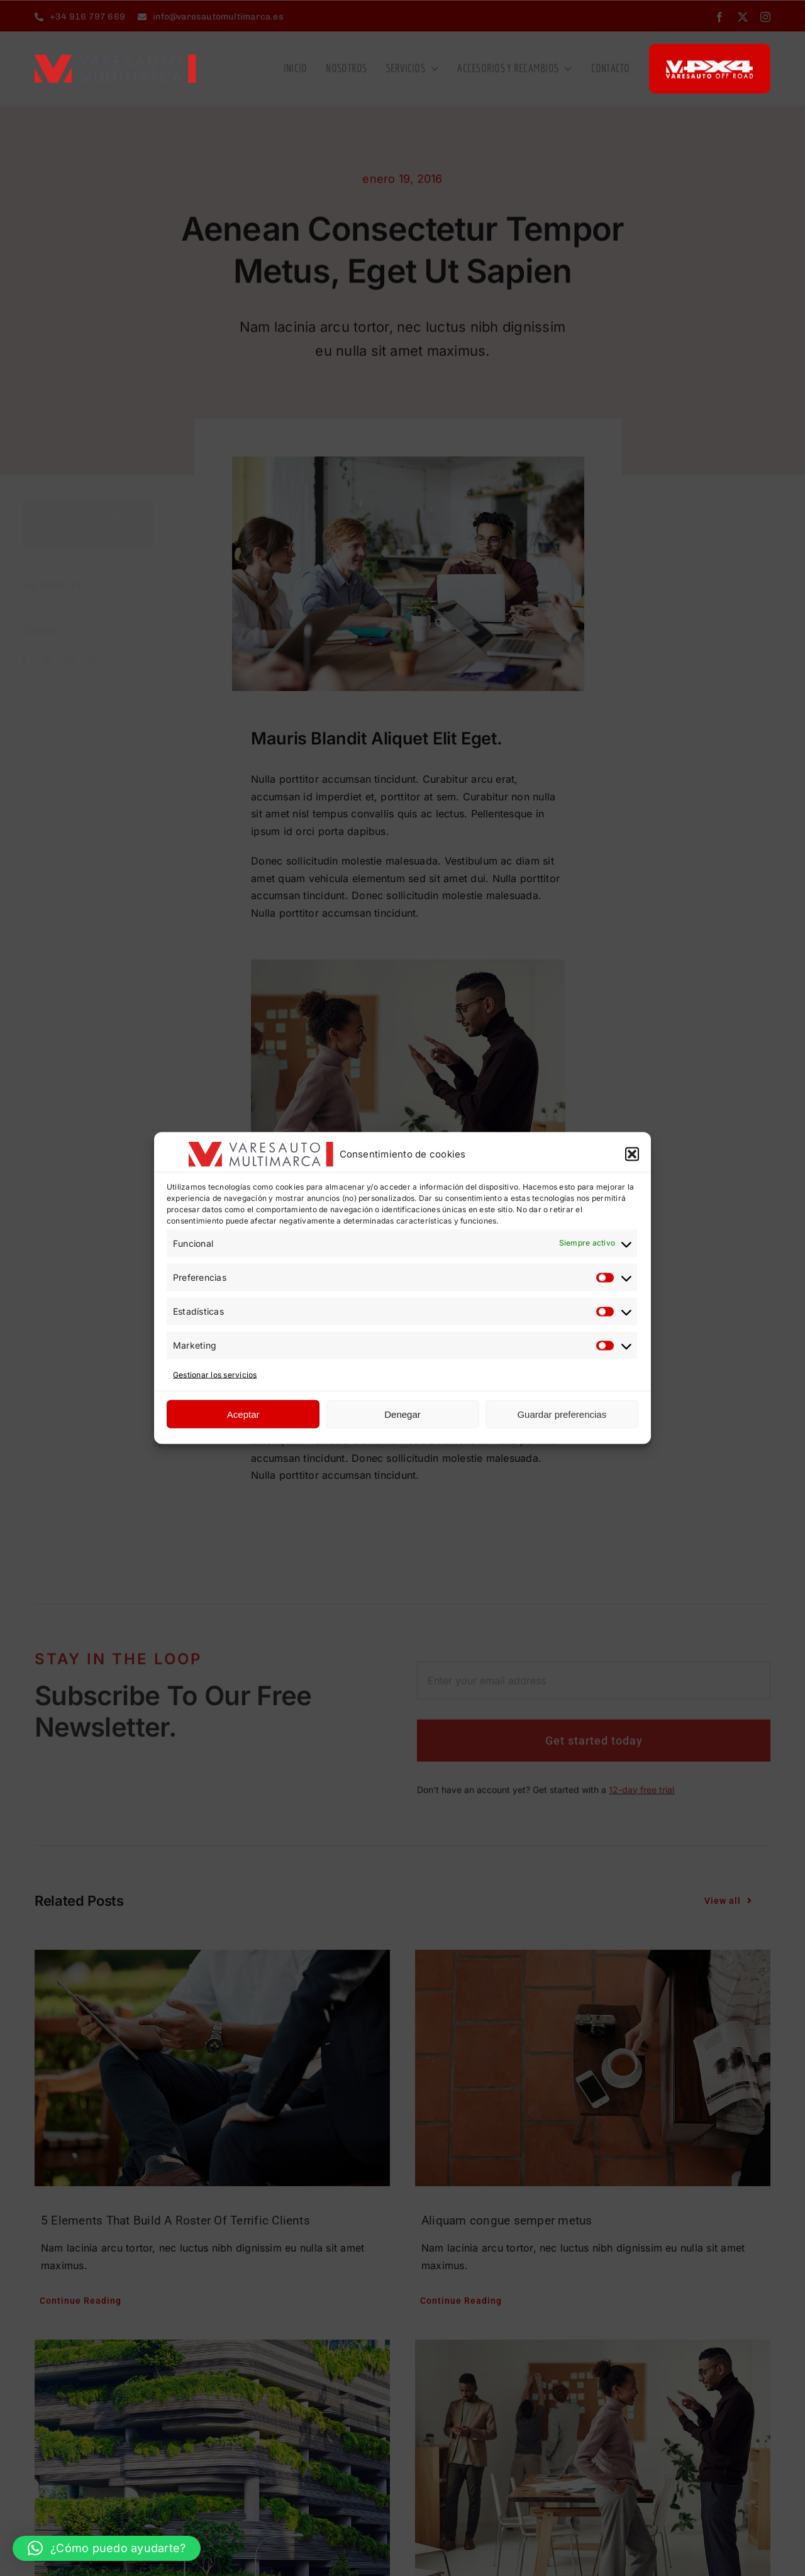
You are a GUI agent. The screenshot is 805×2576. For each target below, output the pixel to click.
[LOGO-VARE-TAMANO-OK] (115, 58)
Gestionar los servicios (215, 1374)
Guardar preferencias (561, 1413)
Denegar (402, 1413)
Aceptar (243, 1413)
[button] (632, 1153)
